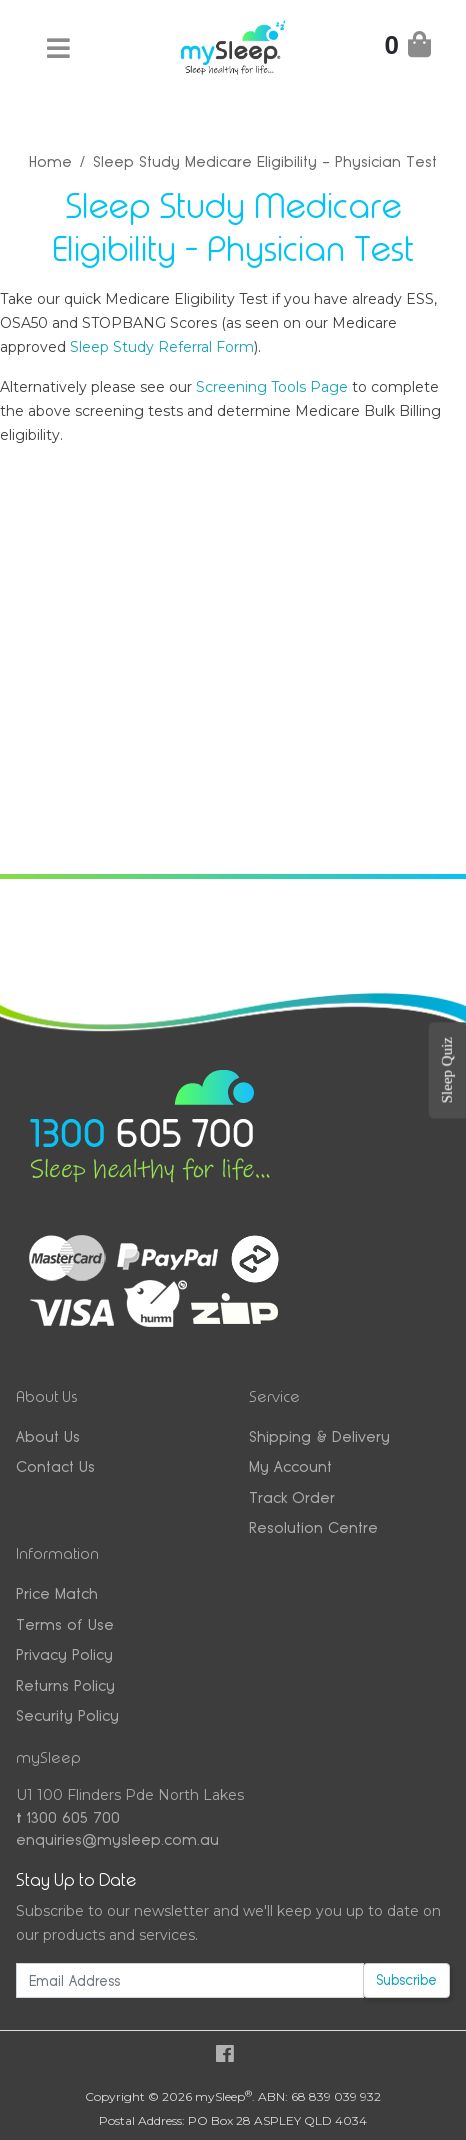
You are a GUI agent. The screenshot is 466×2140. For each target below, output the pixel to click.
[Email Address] (190, 1980)
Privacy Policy (64, 1654)
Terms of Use (65, 1624)
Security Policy (67, 1715)
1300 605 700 (68, 1817)
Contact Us (55, 1466)
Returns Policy (65, 1685)
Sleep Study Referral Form (162, 347)
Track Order (292, 1497)
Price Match (57, 1593)
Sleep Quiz (447, 1070)
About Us (48, 1436)
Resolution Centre (313, 1527)
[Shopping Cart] (408, 48)
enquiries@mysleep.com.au (117, 1839)
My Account (290, 1466)
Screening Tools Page (272, 387)
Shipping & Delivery (319, 1436)
